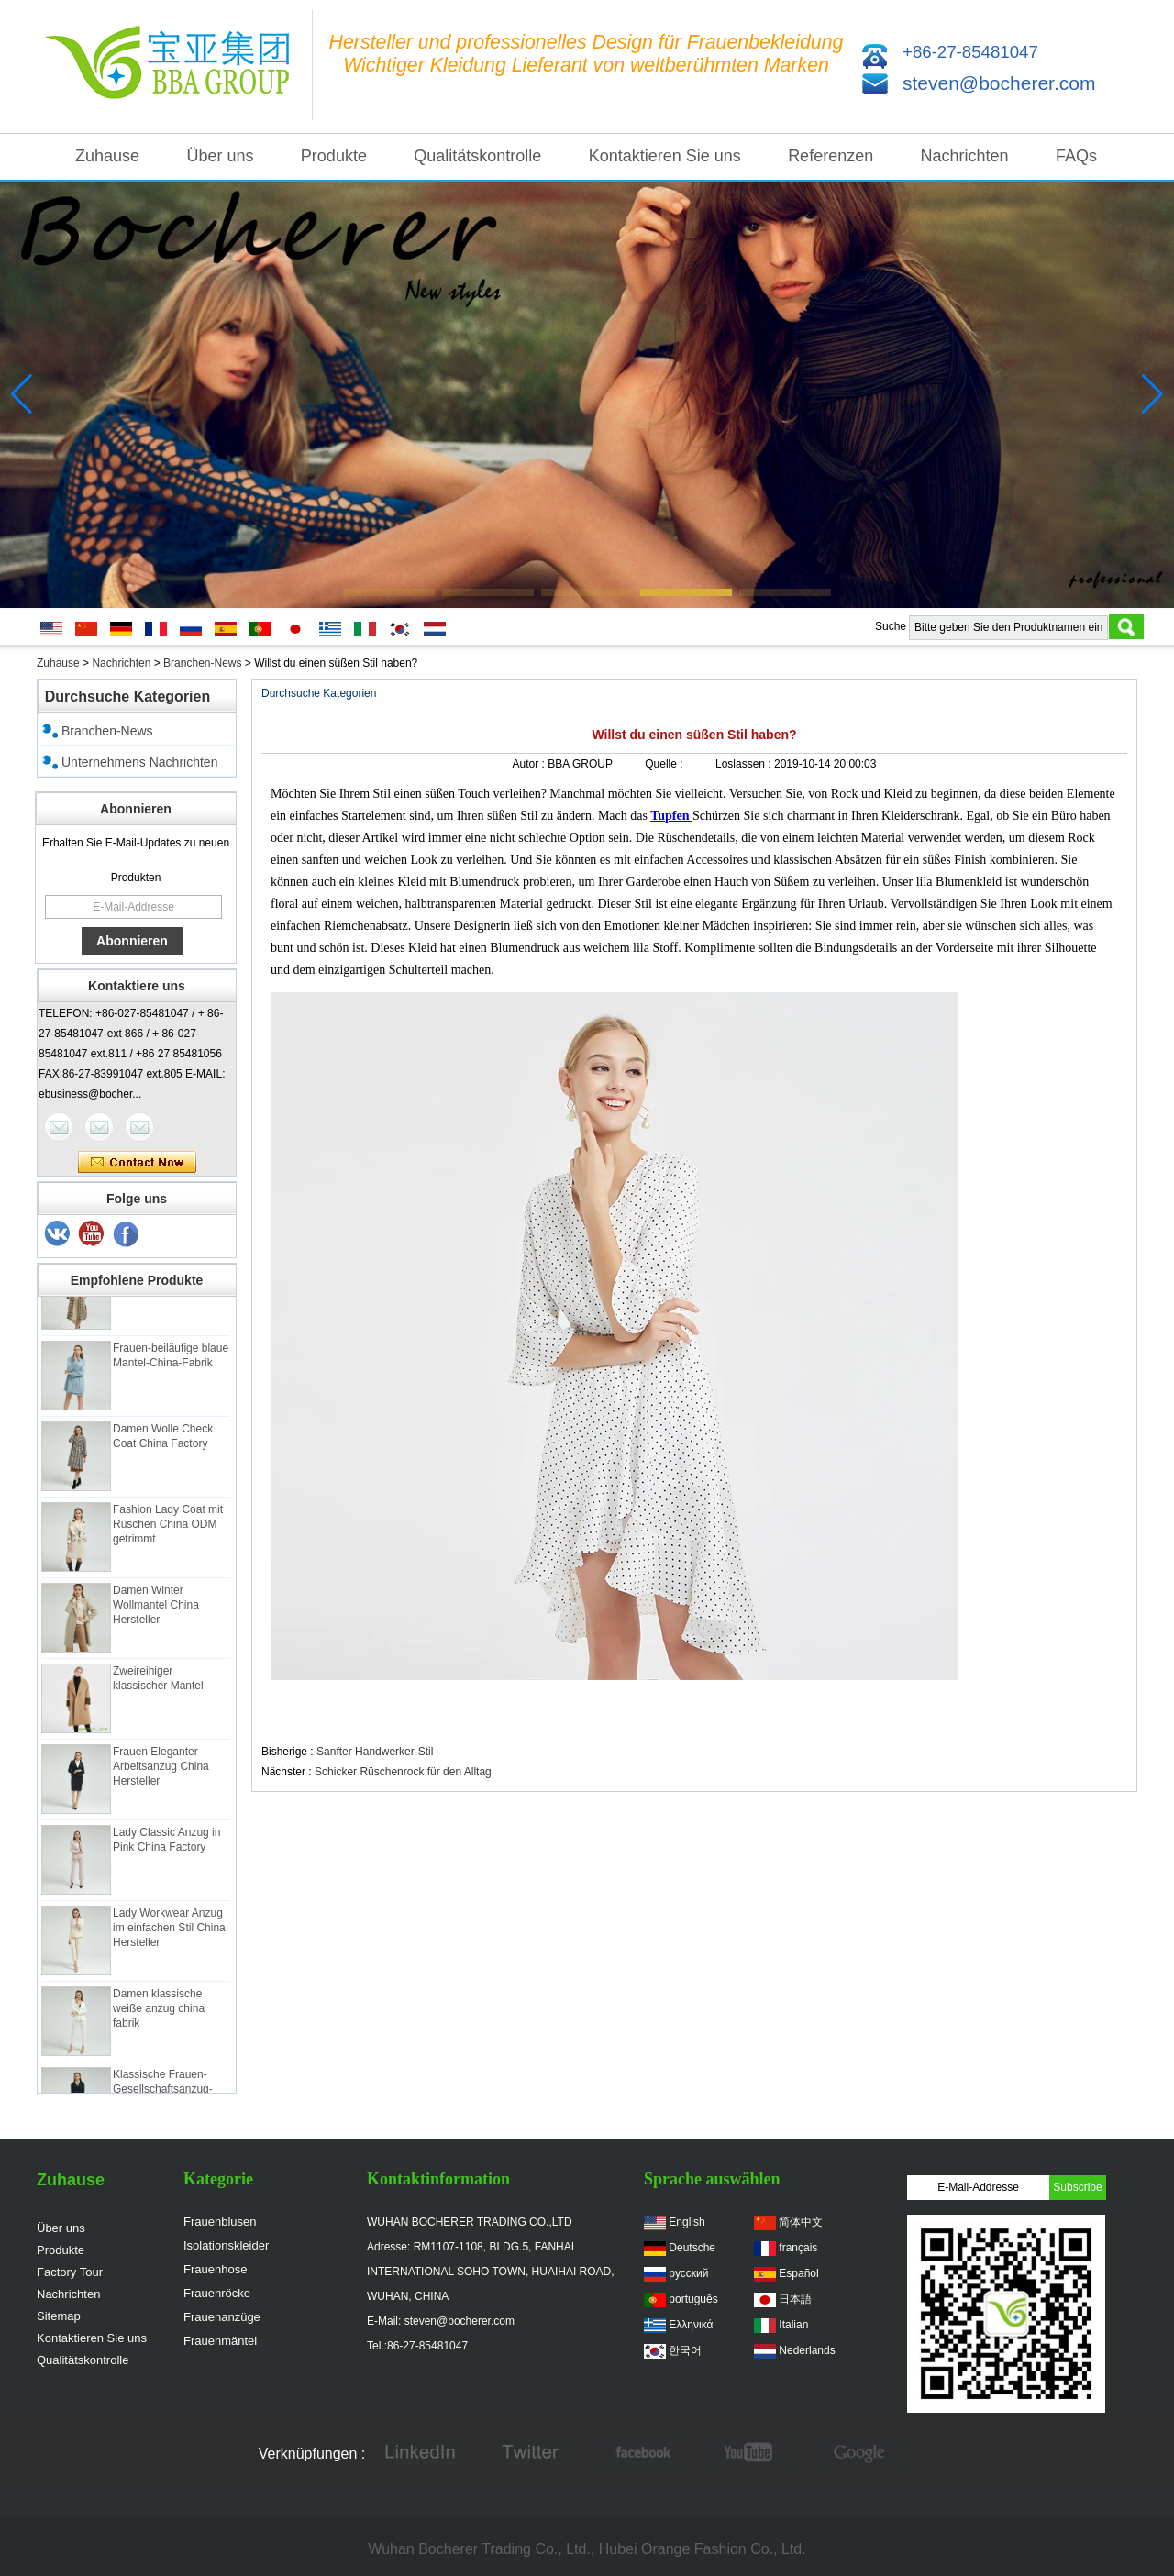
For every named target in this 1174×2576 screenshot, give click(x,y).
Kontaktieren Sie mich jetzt (137, 1163)
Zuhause (107, 156)
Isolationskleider (226, 2245)
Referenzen (830, 156)
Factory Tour (70, 2272)
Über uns (219, 156)
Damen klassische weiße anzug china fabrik (159, 2013)
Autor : (530, 763)
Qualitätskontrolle (477, 156)
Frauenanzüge (221, 2317)
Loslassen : (744, 763)
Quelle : (665, 763)
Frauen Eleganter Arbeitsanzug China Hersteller (161, 1771)
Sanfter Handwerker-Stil (374, 1751)
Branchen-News (202, 663)
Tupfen (671, 816)
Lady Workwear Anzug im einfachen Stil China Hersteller (169, 1932)
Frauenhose (215, 2269)
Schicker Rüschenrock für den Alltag (403, 1771)
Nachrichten (965, 156)
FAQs (1076, 156)
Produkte (334, 156)
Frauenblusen (220, 2221)
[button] (389, 592)
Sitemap (59, 2316)
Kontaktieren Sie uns (665, 156)
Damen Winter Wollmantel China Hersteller (156, 1609)
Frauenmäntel (220, 2341)
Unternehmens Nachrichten (139, 762)
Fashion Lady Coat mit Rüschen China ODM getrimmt (168, 1529)
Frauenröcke (216, 2293)
